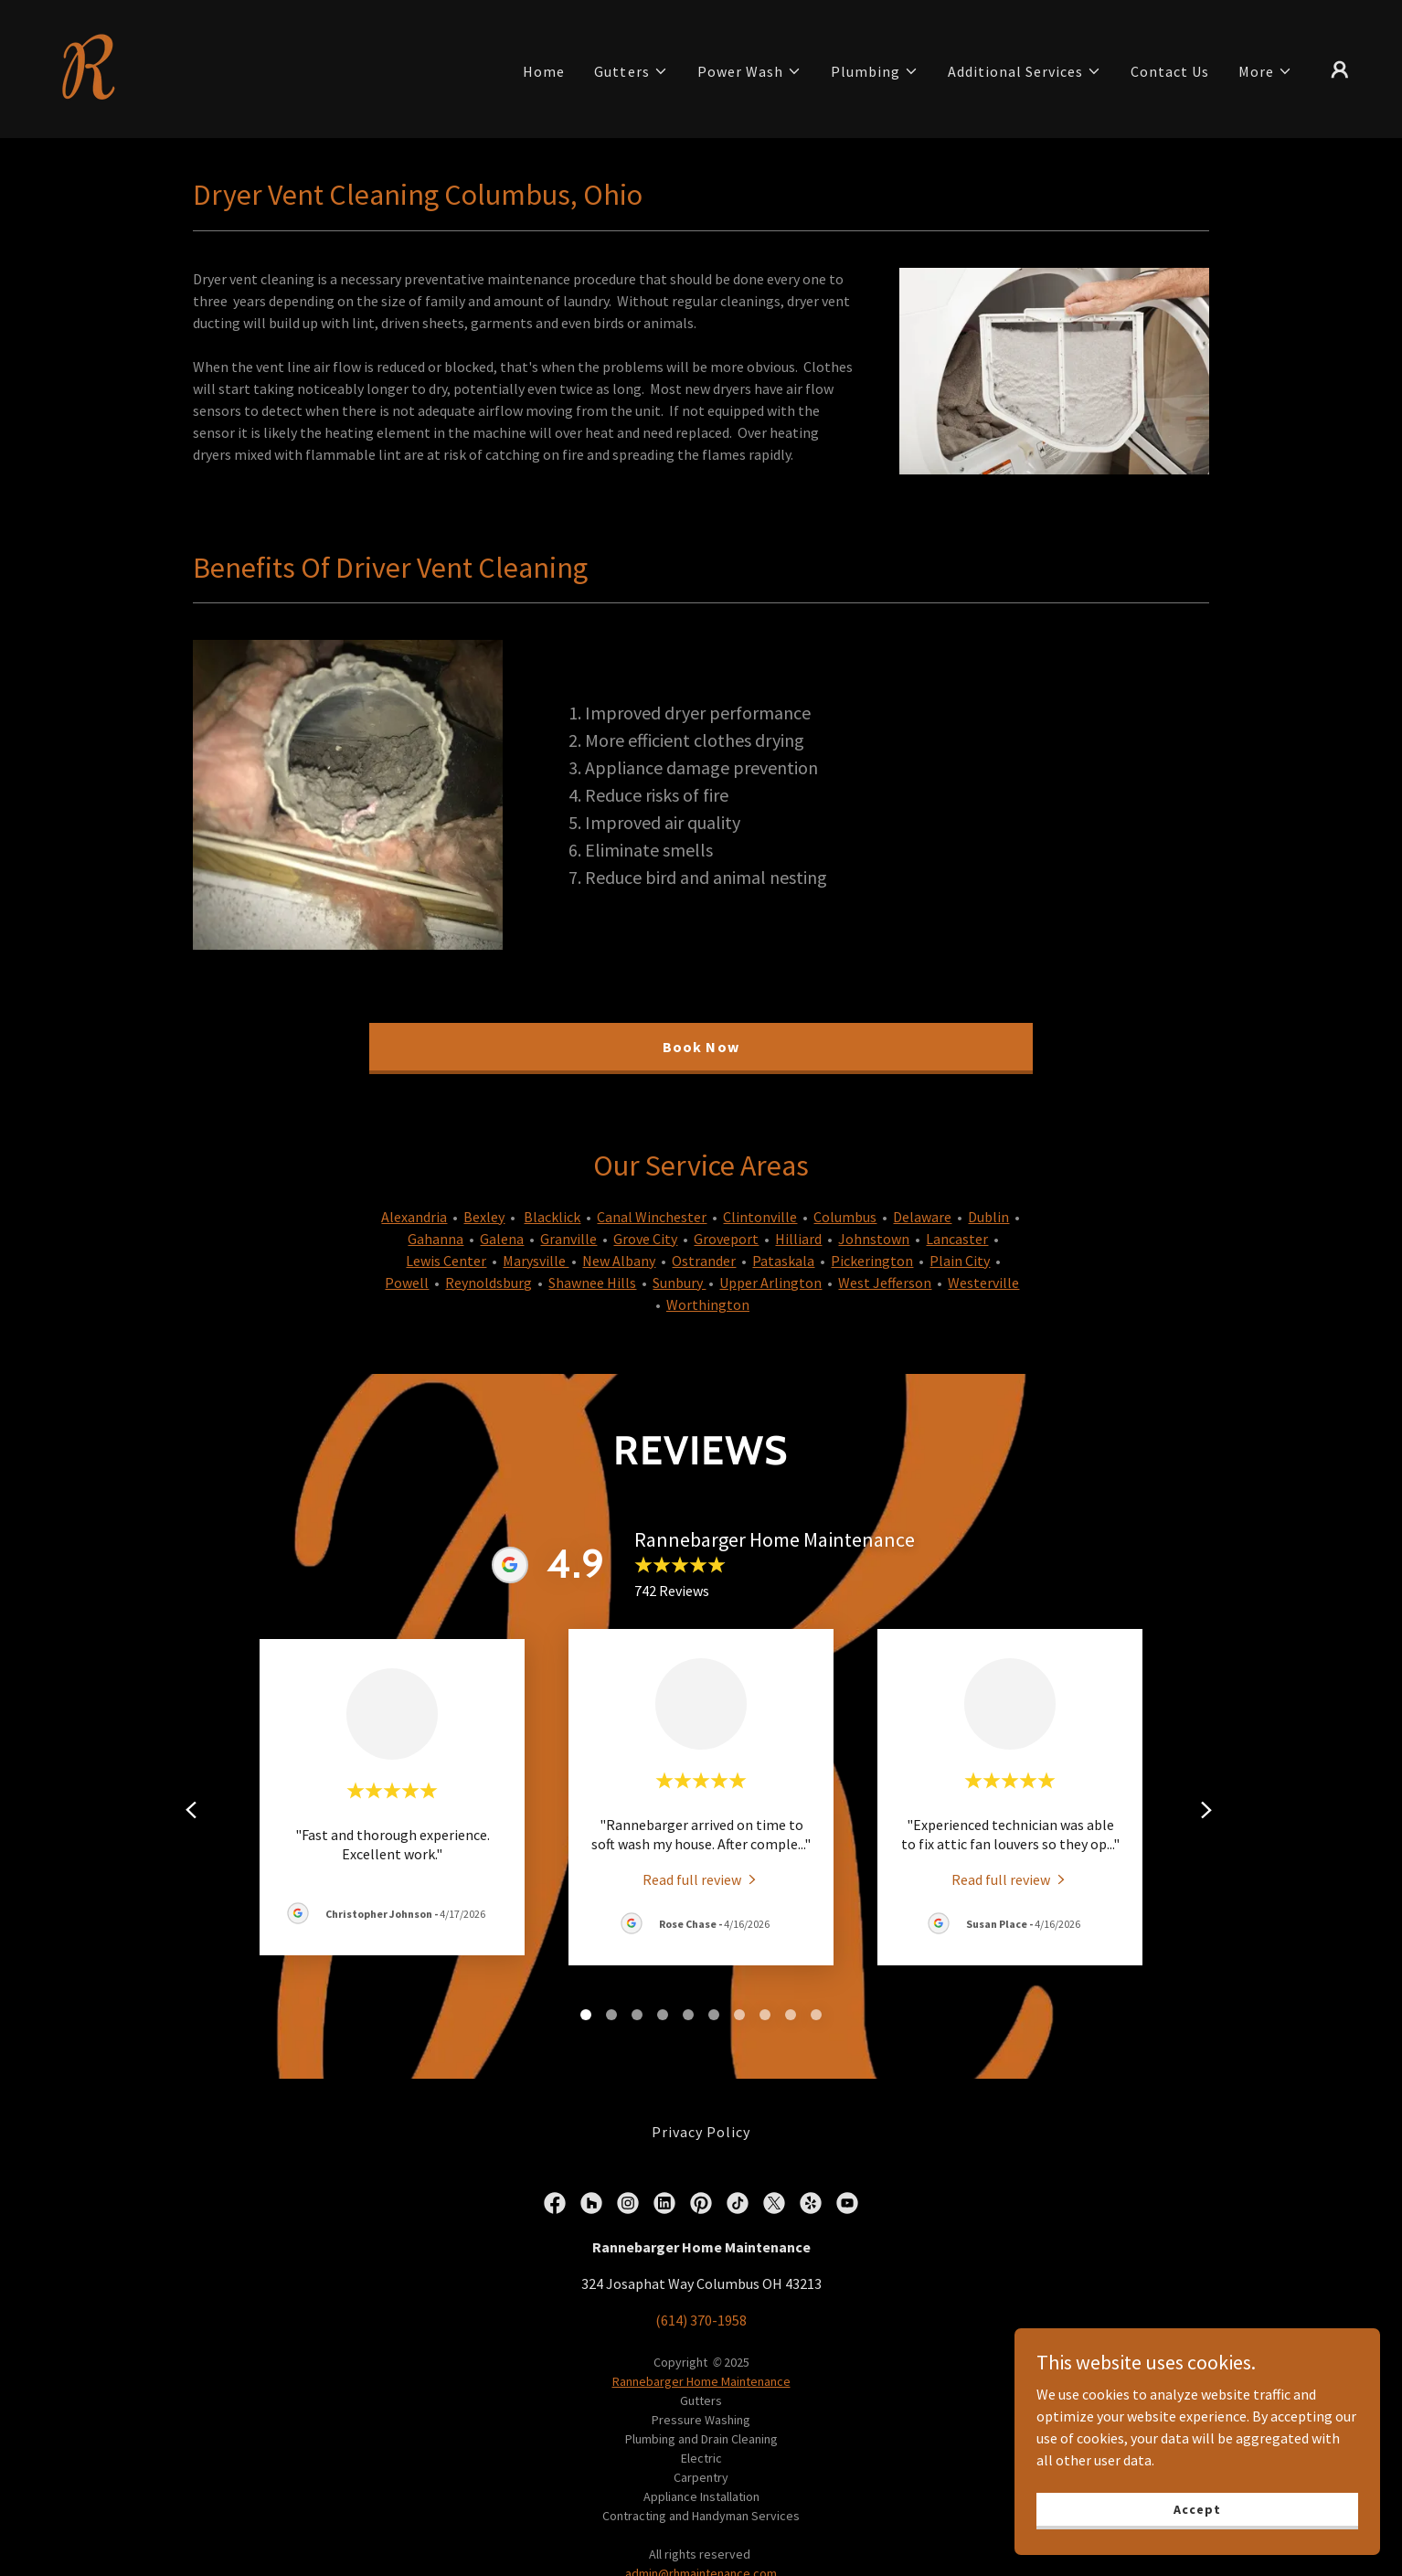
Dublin (988, 1217)
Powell (407, 1282)
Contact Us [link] (1170, 71)
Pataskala (783, 1260)
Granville (568, 1238)
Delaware (922, 1217)
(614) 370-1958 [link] (701, 2320)
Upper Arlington (770, 1282)
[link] (91, 67)
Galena (502, 1238)
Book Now (700, 1047)
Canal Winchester (651, 1217)
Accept (1197, 2508)
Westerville (983, 1282)
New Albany (618, 1260)
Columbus (844, 1217)
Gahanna (435, 1238)
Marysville (535, 1260)
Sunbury (679, 1282)
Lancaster (957, 1238)
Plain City (959, 1260)
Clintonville (760, 1217)
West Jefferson (884, 1282)
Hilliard (798, 1238)
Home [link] (544, 71)
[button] (630, 71)
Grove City (645, 1238)
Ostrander (704, 1260)
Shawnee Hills (592, 1282)
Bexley (484, 1217)
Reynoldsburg (488, 1282)
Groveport (726, 1238)
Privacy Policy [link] (701, 2132)
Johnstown (873, 1238)
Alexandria (414, 1217)
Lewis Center (446, 1260)
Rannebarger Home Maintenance (701, 2381)
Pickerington (872, 1260)
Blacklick (552, 1217)
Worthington (707, 1304)
